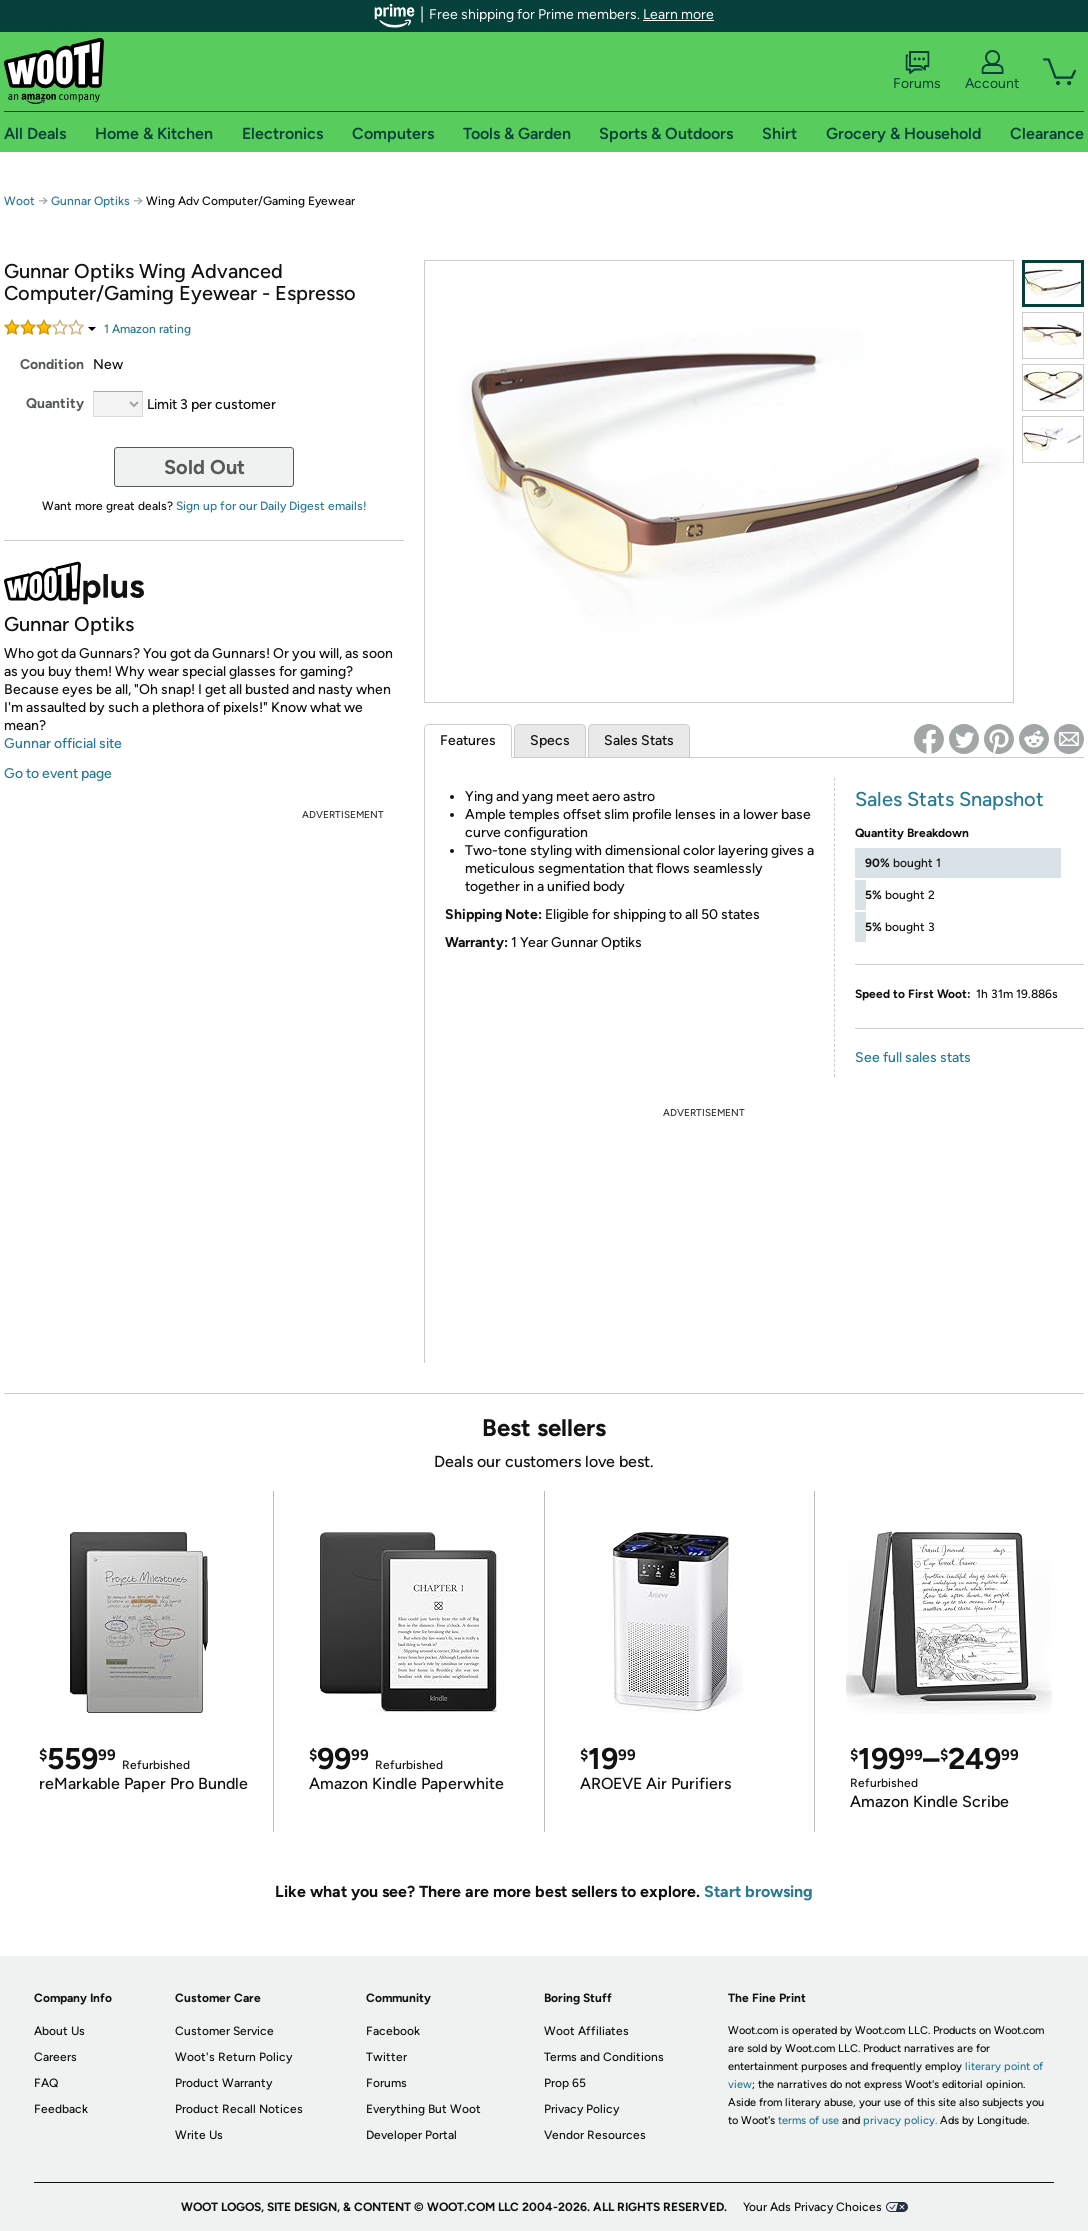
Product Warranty (223, 2083)
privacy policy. (900, 2120)
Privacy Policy (581, 2109)
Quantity (55, 403)
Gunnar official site (63, 743)
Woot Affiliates (586, 2031)
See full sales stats (913, 1057)
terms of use (808, 2120)
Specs (550, 740)
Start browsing (758, 1891)
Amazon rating (147, 329)
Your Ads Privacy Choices (812, 2207)
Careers (55, 2057)
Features (468, 740)
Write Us (199, 2135)
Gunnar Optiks (92, 201)
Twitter (386, 2057)
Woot (19, 201)
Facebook (393, 2031)
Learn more (678, 14)
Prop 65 (565, 2083)
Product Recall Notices (239, 2109)
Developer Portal (411, 2135)
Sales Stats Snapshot (949, 799)
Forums (917, 71)
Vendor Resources (595, 2135)
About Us (59, 2031)
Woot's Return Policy (233, 2057)
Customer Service (224, 2031)
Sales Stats (639, 740)
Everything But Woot (423, 2109)
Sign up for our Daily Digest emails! (271, 506)
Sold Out (204, 467)
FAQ (46, 2083)
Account (992, 71)
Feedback (61, 2109)
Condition (52, 364)
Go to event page (58, 773)
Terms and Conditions (604, 2057)
